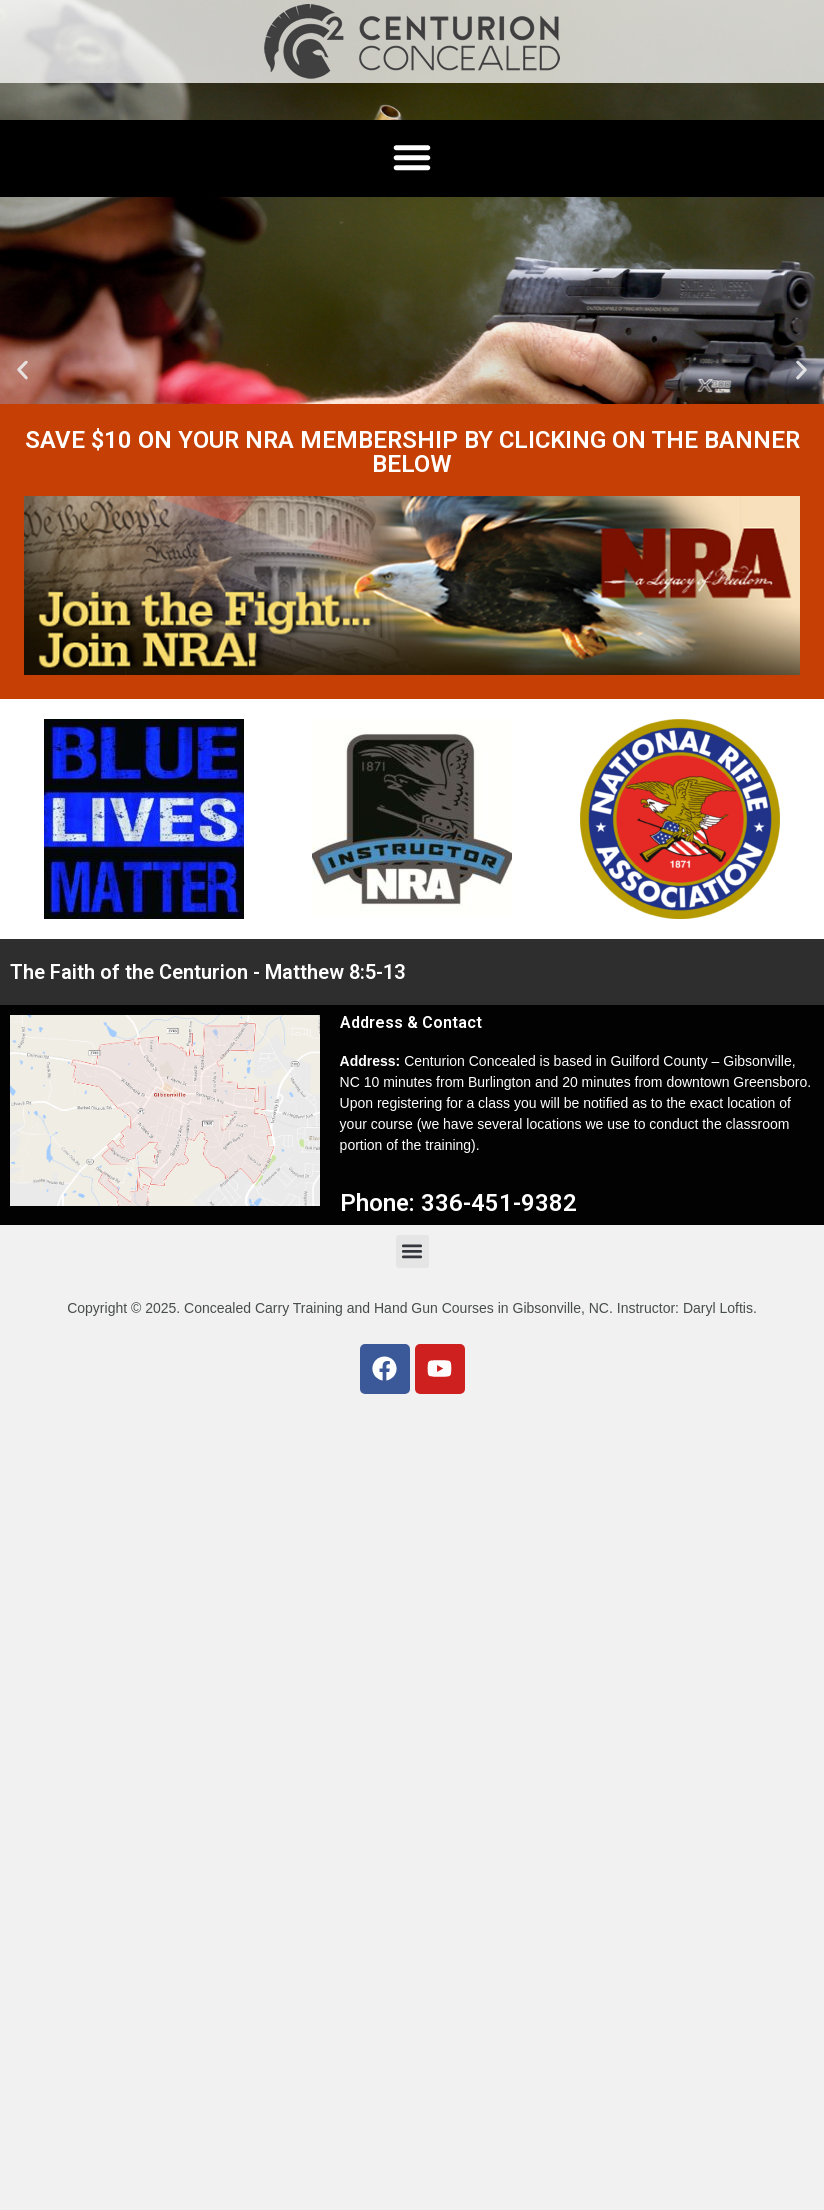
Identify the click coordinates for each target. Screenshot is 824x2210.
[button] (22, 370)
